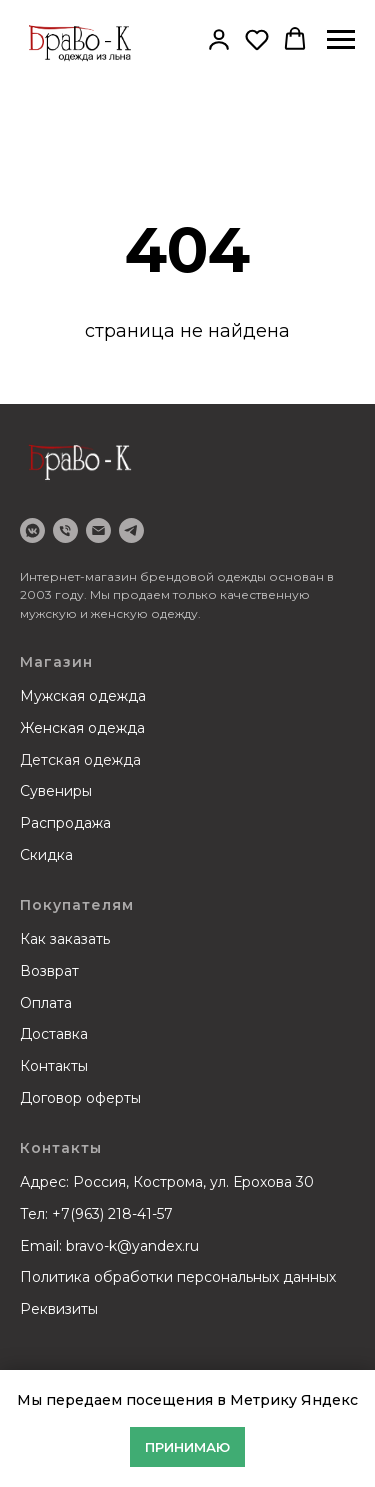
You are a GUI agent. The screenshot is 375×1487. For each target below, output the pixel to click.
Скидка (46, 855)
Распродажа (65, 823)
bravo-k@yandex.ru (132, 1246)
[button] (219, 39)
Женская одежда (82, 728)
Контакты (54, 1066)
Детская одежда (80, 760)
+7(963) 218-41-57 (112, 1214)
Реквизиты (59, 1309)
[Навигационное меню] (341, 40)
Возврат (49, 971)
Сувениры (56, 791)
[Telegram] (131, 530)
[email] (98, 530)
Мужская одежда (83, 696)
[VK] (32, 530)
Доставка (54, 1034)
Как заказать (65, 939)
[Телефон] (65, 530)
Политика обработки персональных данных (178, 1277)
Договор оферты (80, 1098)
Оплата (46, 1003)
